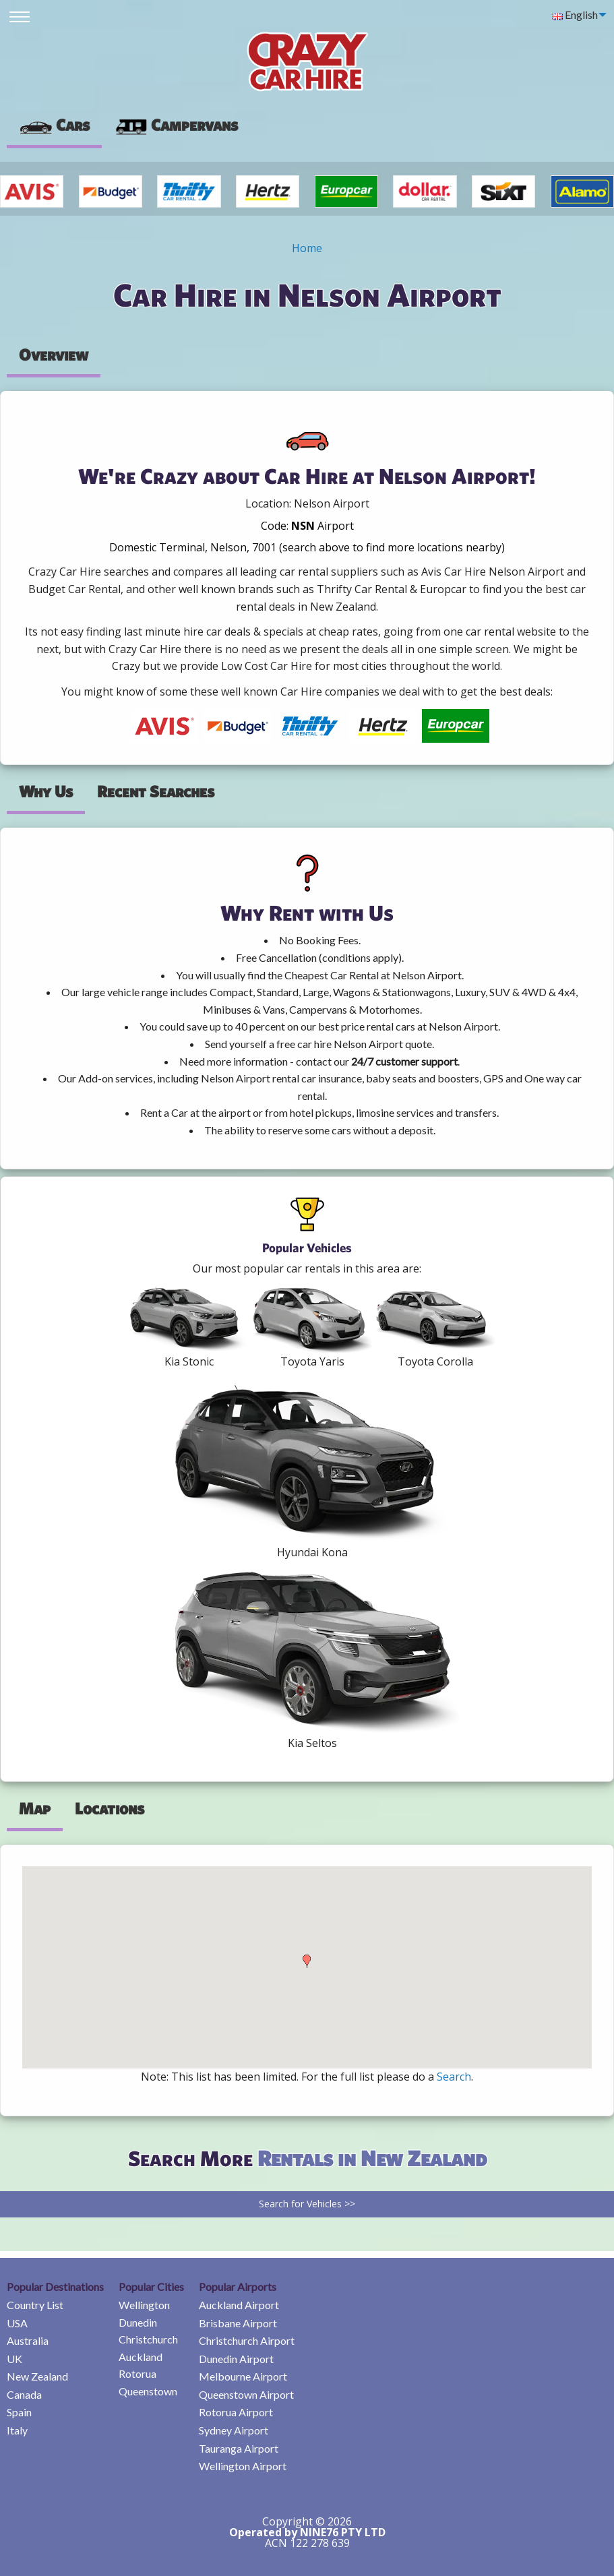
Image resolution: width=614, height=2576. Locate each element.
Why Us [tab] (46, 791)
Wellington (144, 2304)
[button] (307, 1961)
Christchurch (148, 2339)
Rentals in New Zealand (372, 2157)
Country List (35, 2304)
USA (17, 2323)
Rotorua (137, 2373)
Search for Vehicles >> (307, 2203)
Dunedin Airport (236, 2358)
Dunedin (138, 2322)
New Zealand (37, 2376)
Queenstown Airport (246, 2394)
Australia (28, 2340)
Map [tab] (35, 1808)
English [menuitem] (575, 14)
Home (307, 248)
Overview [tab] (53, 354)
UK (14, 2358)
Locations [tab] (109, 1808)
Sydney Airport (233, 2430)
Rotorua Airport (236, 2411)
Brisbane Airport (238, 2323)
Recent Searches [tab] (155, 791)
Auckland (140, 2356)
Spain (19, 2411)
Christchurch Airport (247, 2340)
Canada (24, 2394)
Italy (17, 2430)
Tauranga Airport (238, 2448)
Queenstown (148, 2391)
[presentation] (176, 125)
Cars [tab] (54, 124)
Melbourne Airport (243, 2376)
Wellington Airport (242, 2465)
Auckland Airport (239, 2304)
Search (454, 2076)
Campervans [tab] (176, 124)
